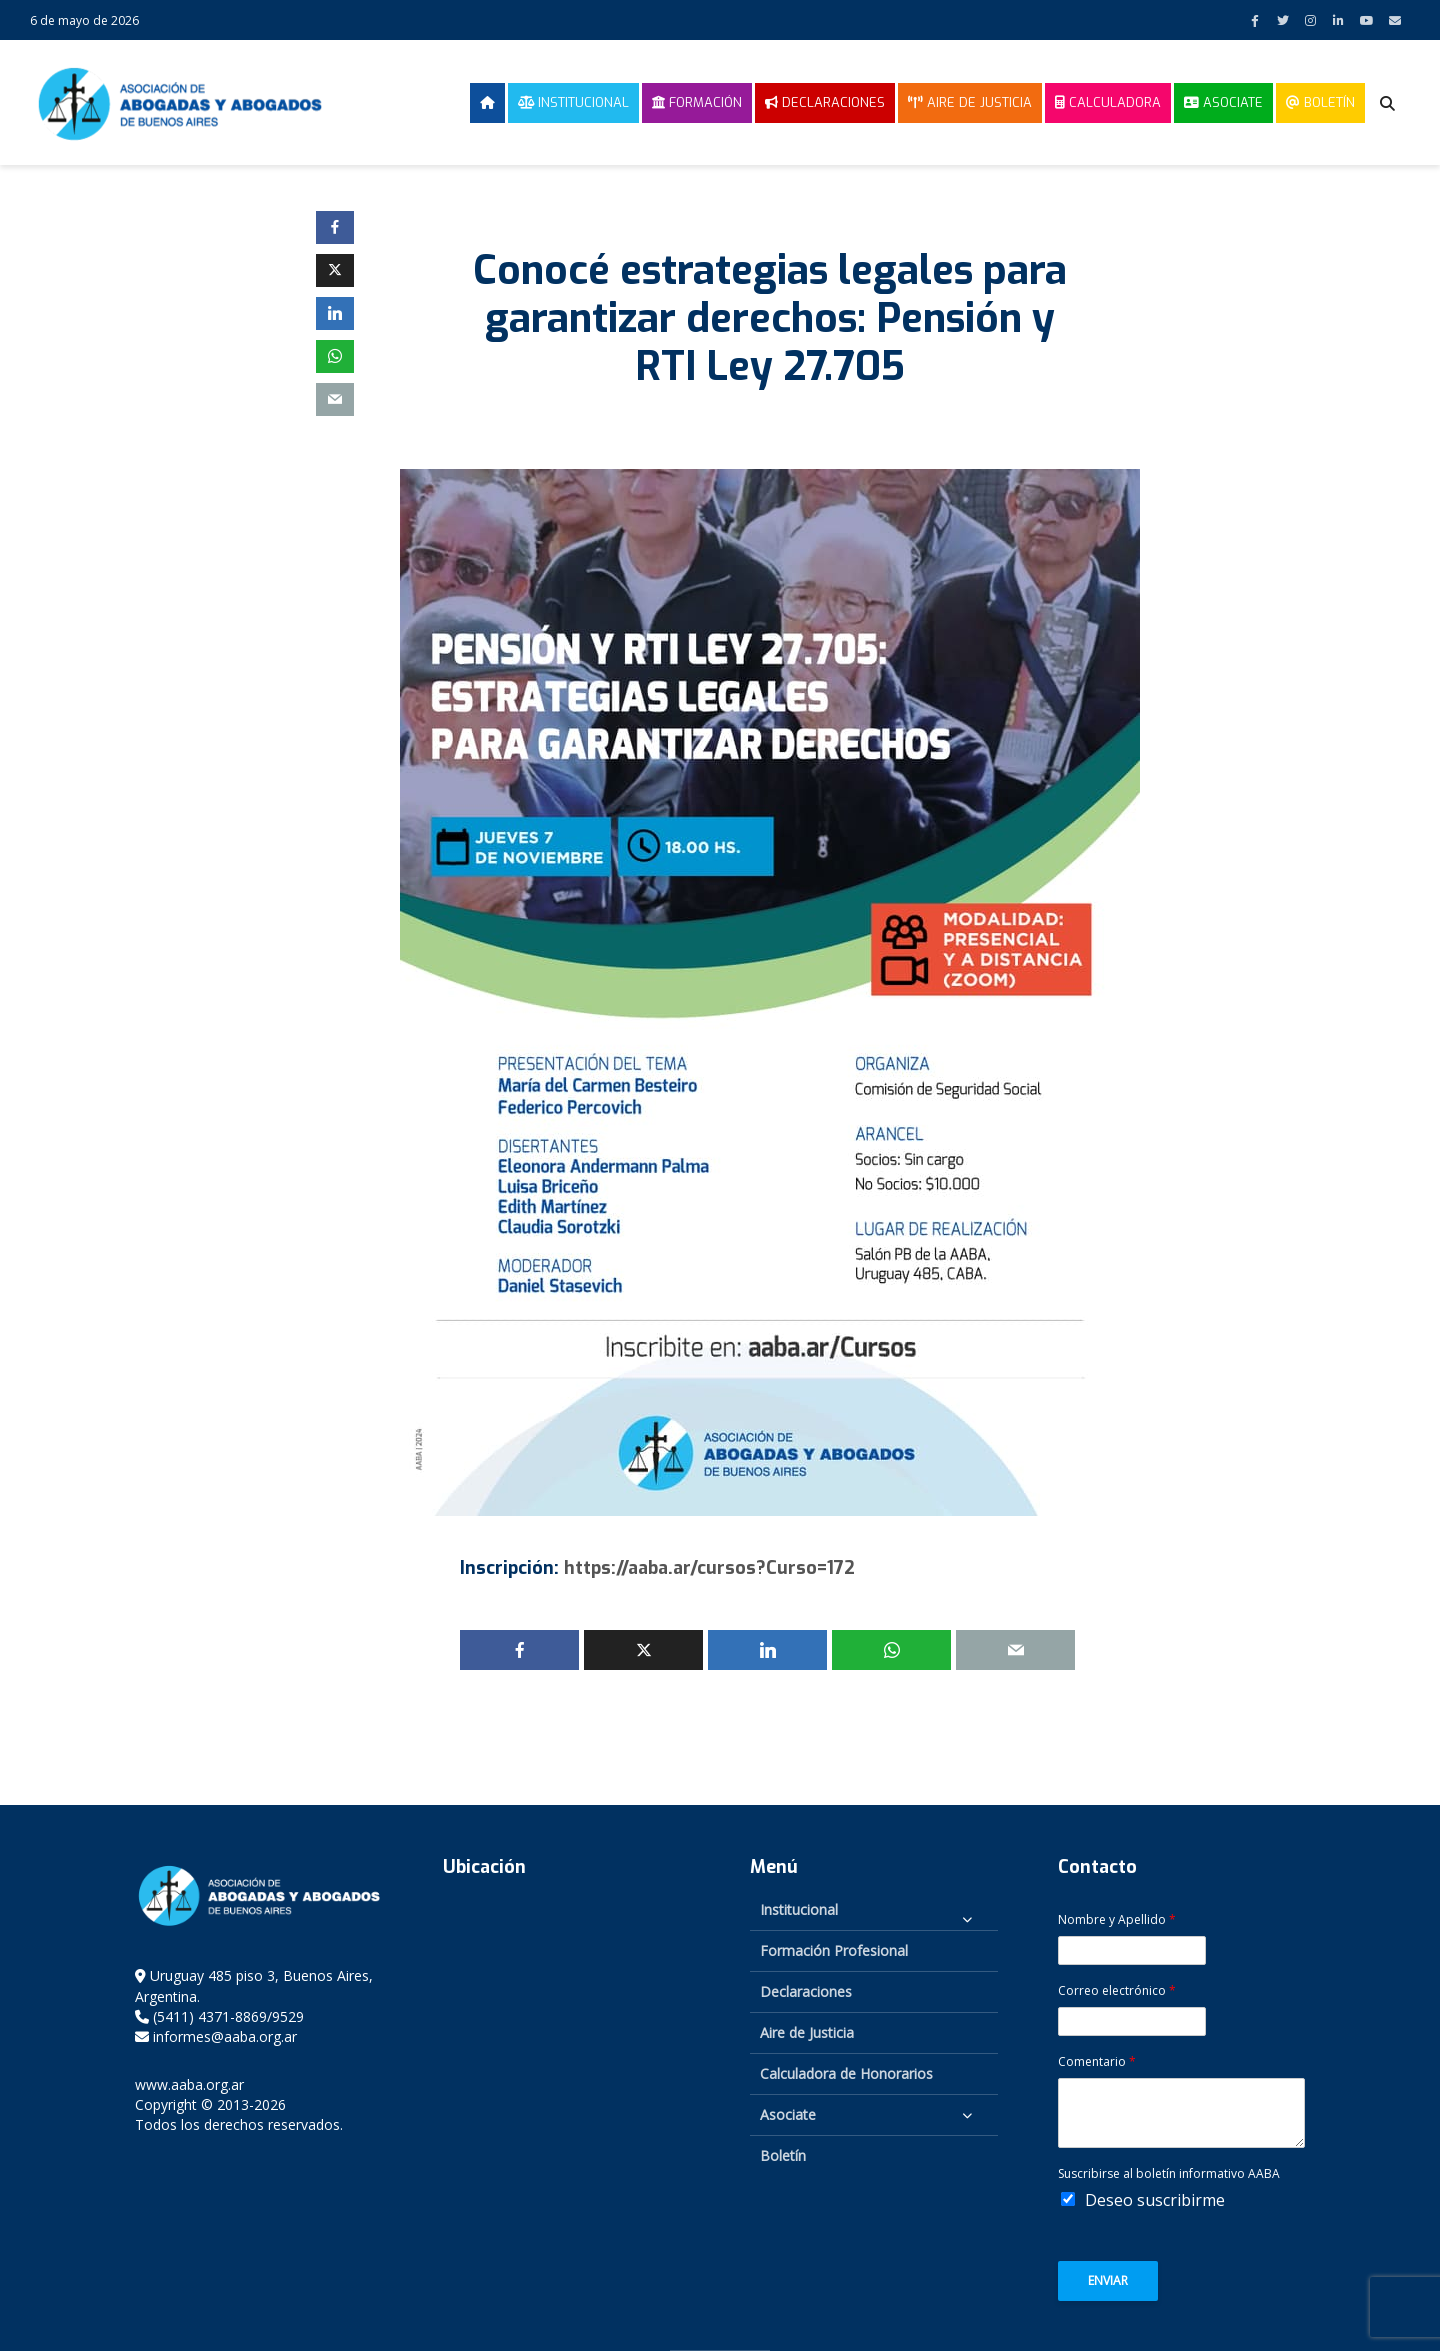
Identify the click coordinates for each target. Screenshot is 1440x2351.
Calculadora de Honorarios (846, 2073)
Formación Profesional (834, 1950)
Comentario (1097, 2062)
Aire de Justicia (970, 102)
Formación (697, 102)
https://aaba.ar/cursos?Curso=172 (709, 1568)
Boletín (1320, 102)
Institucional (573, 102)
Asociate (1223, 102)
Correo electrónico (1117, 1991)
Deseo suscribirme (1155, 2200)
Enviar (1108, 2280)
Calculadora (1108, 102)
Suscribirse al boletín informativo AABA (1169, 2174)
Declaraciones (825, 102)
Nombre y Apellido (1117, 1920)
